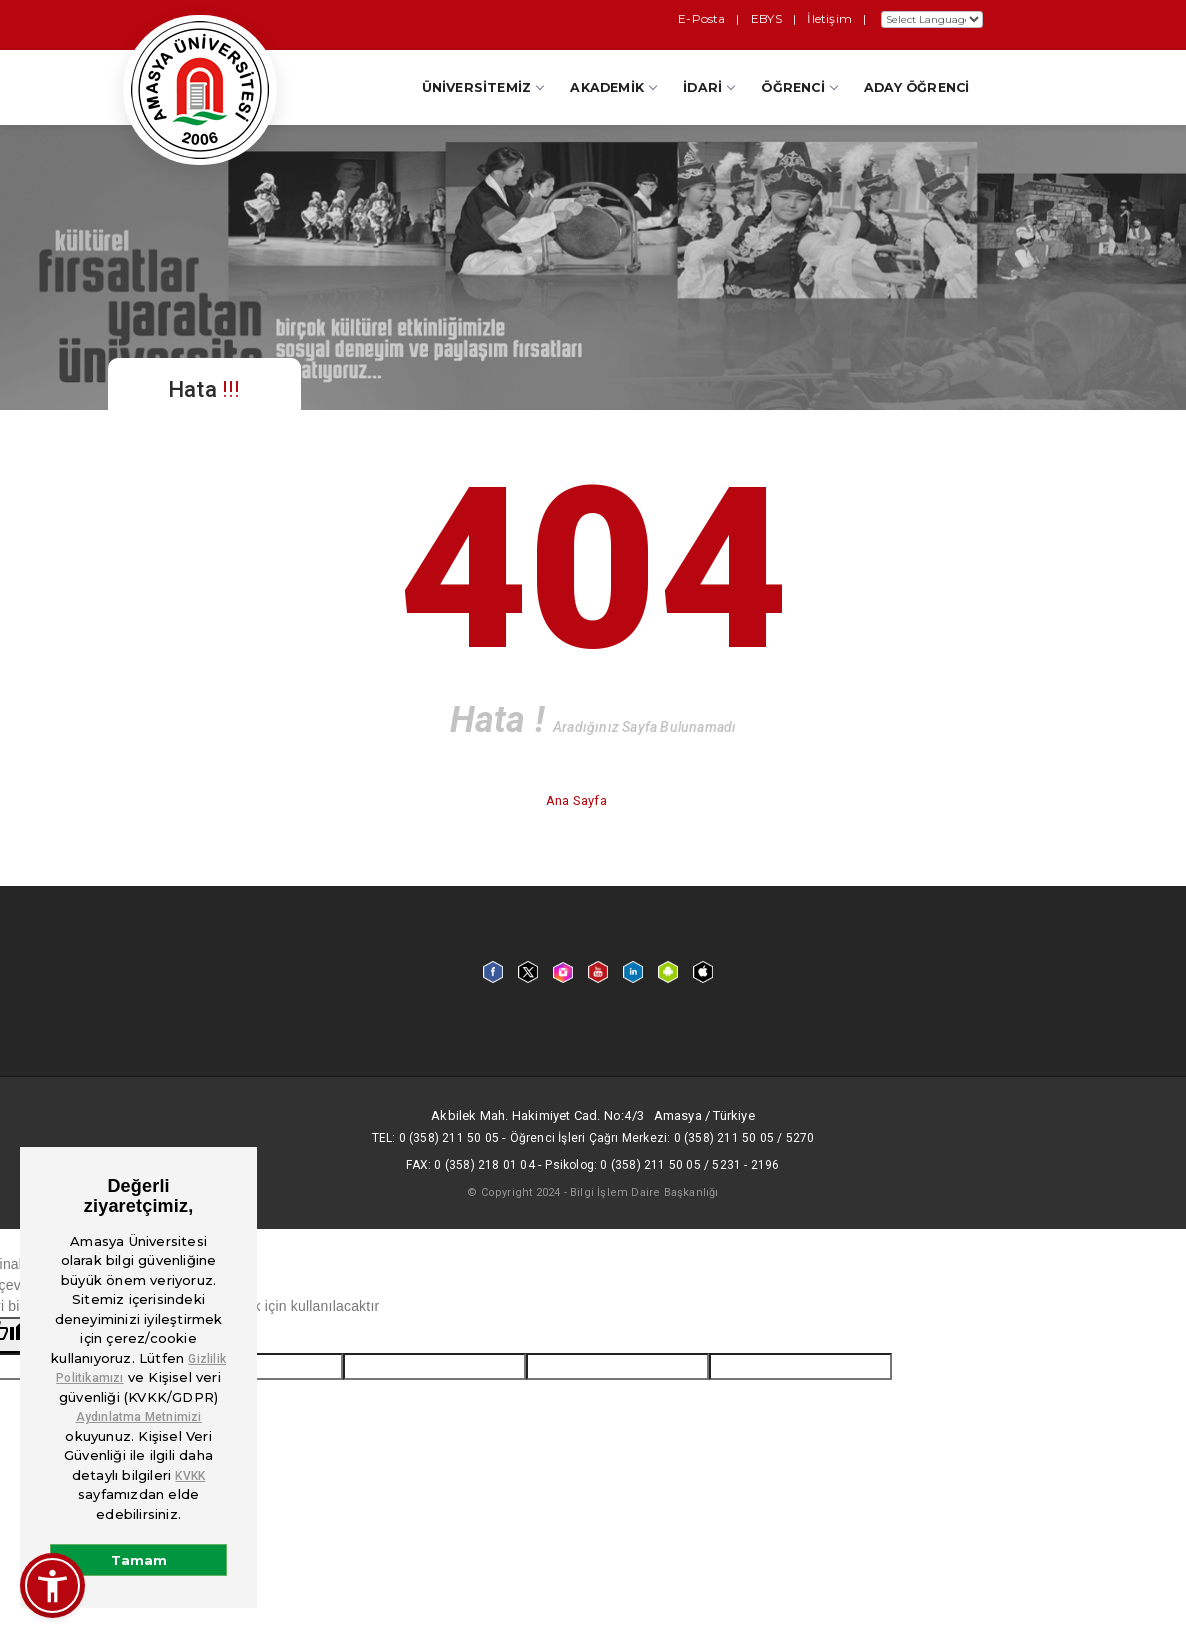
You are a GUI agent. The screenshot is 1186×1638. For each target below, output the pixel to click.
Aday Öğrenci (916, 87)
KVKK (190, 1476)
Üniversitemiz (483, 87)
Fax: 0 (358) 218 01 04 (470, 1165)
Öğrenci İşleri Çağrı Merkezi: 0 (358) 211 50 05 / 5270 (662, 1138)
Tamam (139, 1560)
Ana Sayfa (578, 800)
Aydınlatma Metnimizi (139, 1417)
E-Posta (707, 18)
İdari (708, 87)
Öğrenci (798, 87)
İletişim (830, 18)
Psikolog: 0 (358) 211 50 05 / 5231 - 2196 (662, 1165)
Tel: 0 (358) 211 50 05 (435, 1138)
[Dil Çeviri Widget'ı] (932, 19)
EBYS (769, 18)
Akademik (613, 87)
